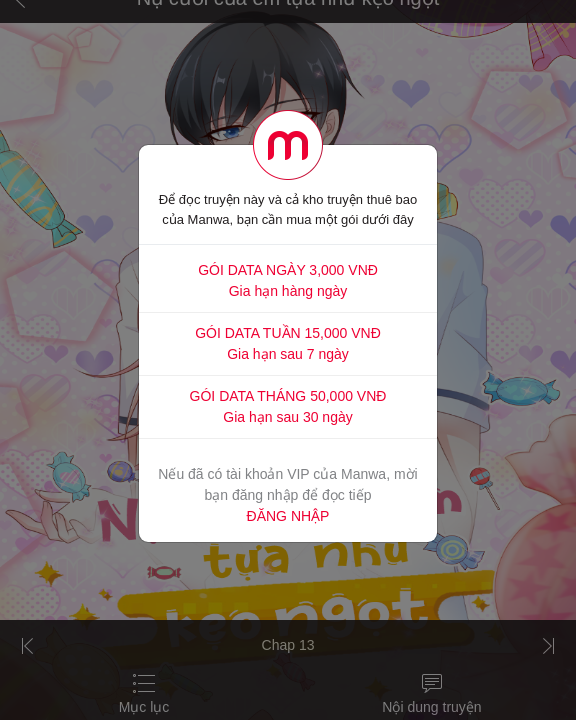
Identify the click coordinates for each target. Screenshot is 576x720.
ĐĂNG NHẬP (288, 516)
